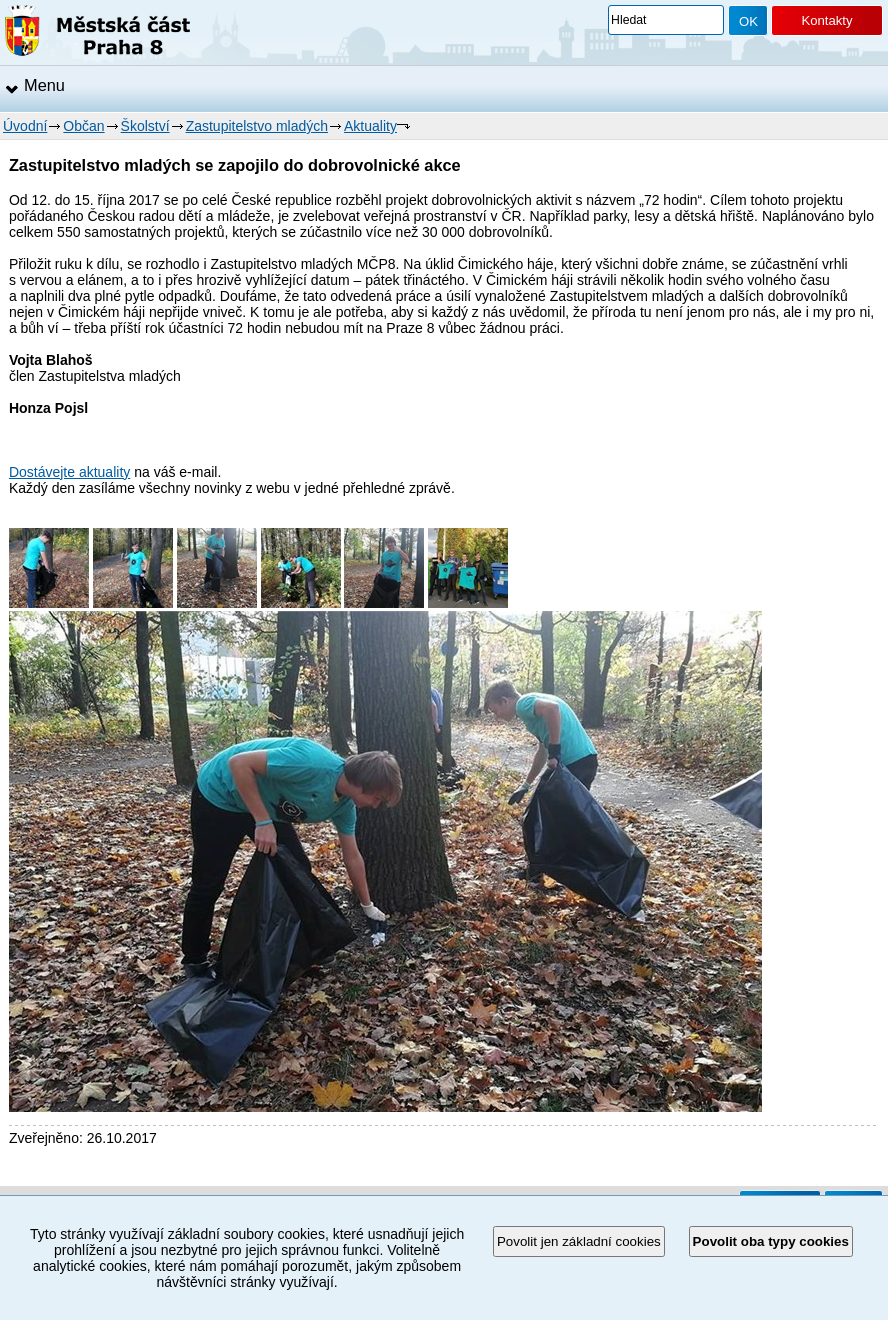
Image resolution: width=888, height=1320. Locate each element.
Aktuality (370, 126)
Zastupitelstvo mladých (257, 126)
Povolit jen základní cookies (579, 1241)
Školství (145, 126)
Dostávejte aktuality (69, 472)
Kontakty (826, 20)
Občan (83, 126)
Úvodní (25, 126)
